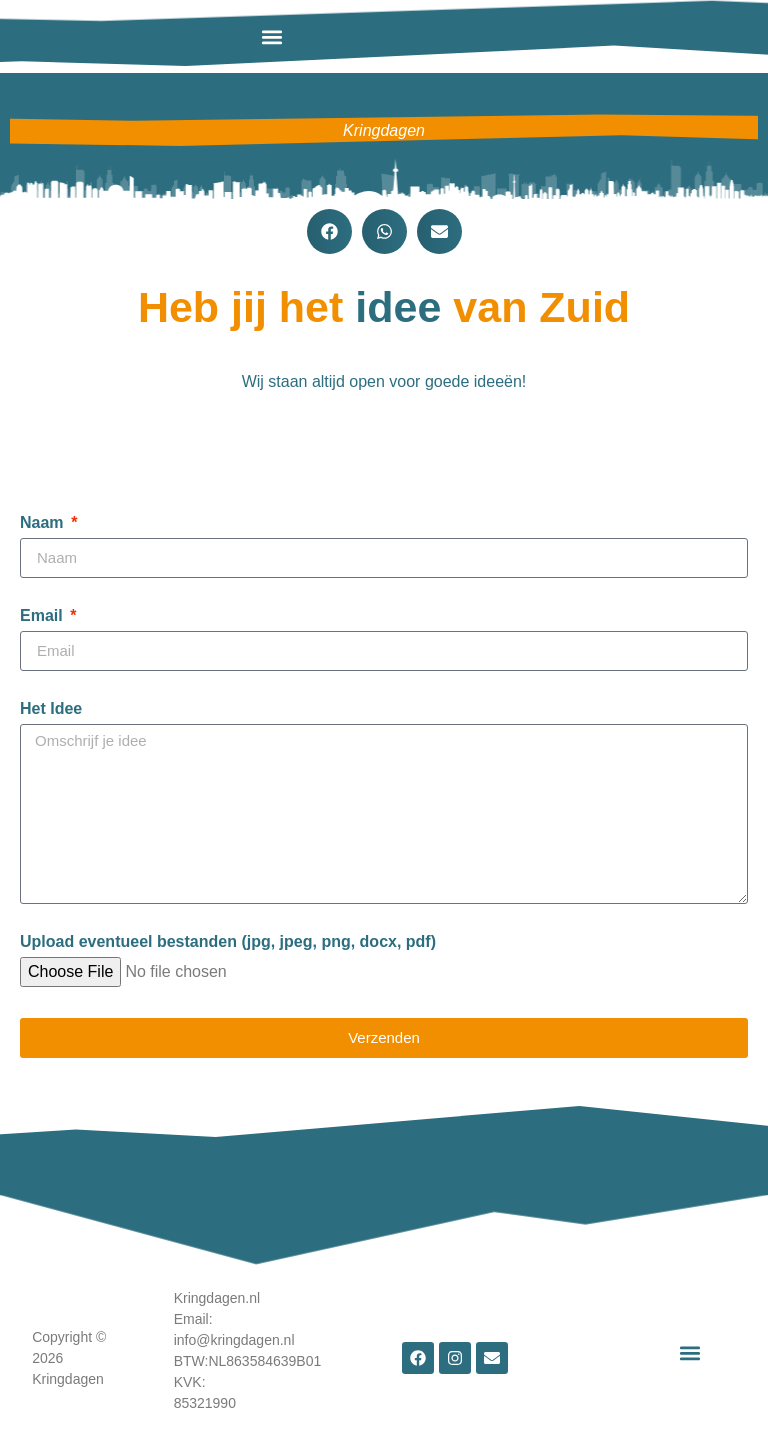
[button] (271, 36)
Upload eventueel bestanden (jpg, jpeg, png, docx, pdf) (228, 942)
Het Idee (51, 709)
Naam (44, 523)
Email (43, 616)
